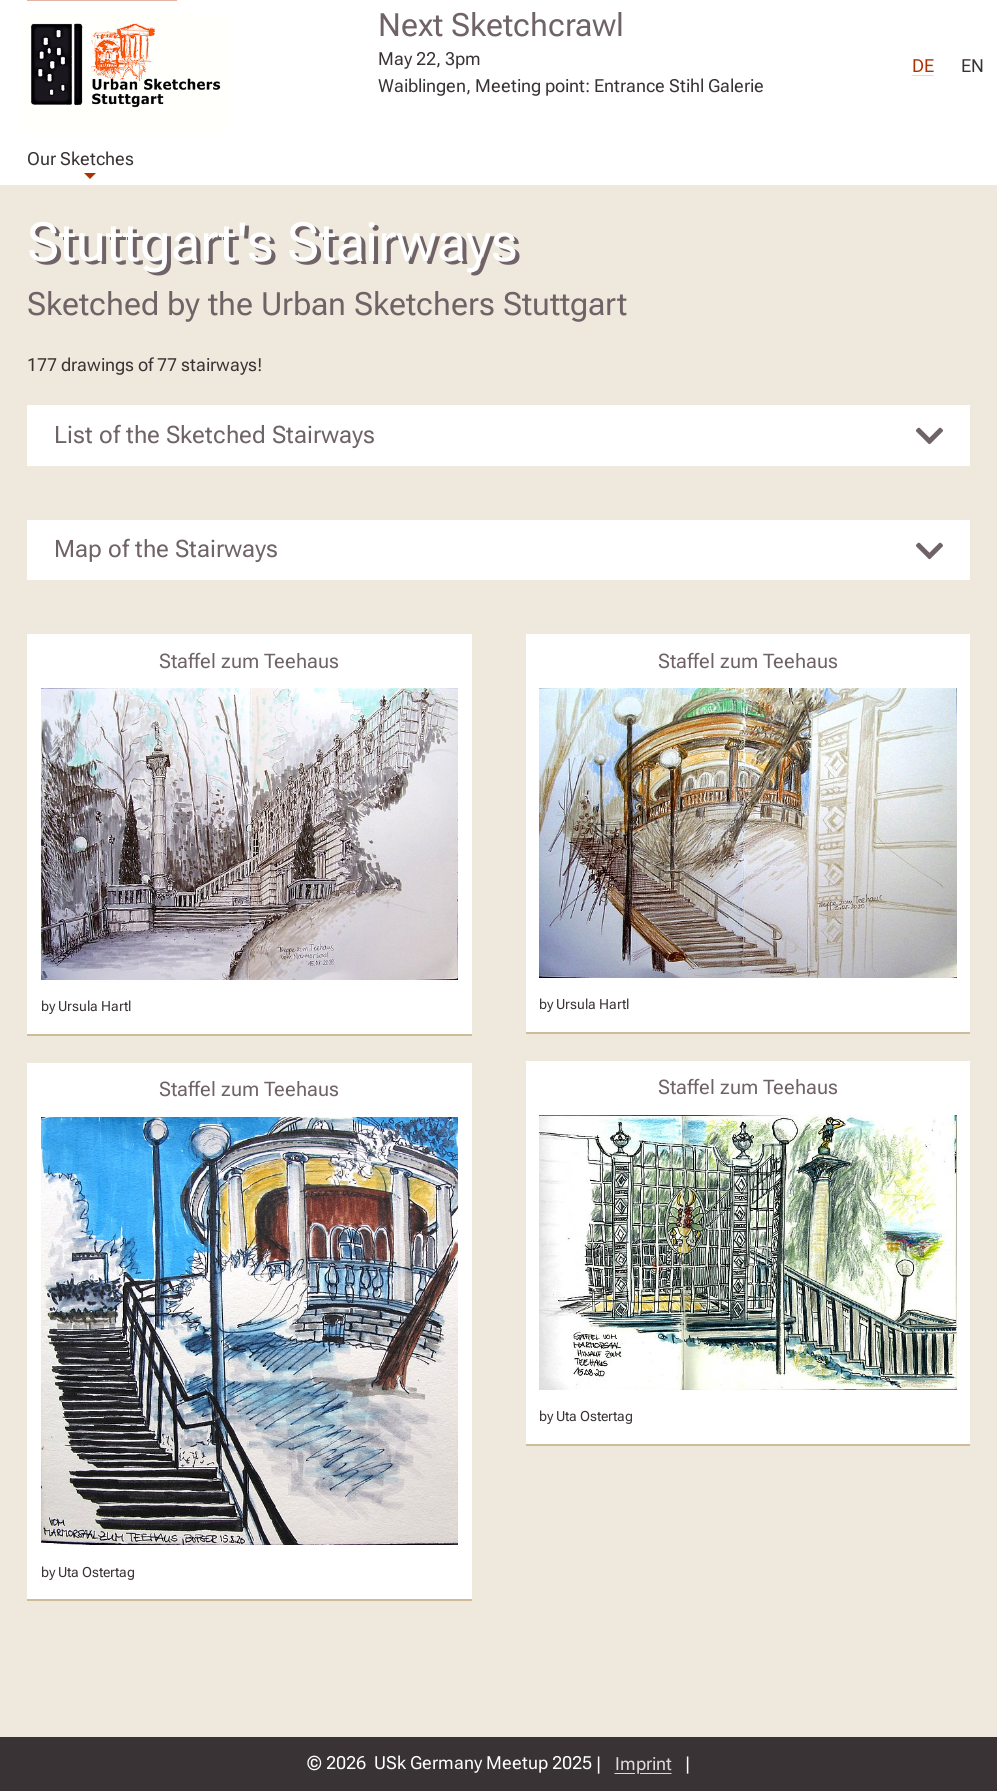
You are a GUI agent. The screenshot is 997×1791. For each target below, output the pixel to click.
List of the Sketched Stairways (214, 435)
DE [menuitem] (923, 67)
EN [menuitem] (972, 67)
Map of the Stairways (166, 549)
